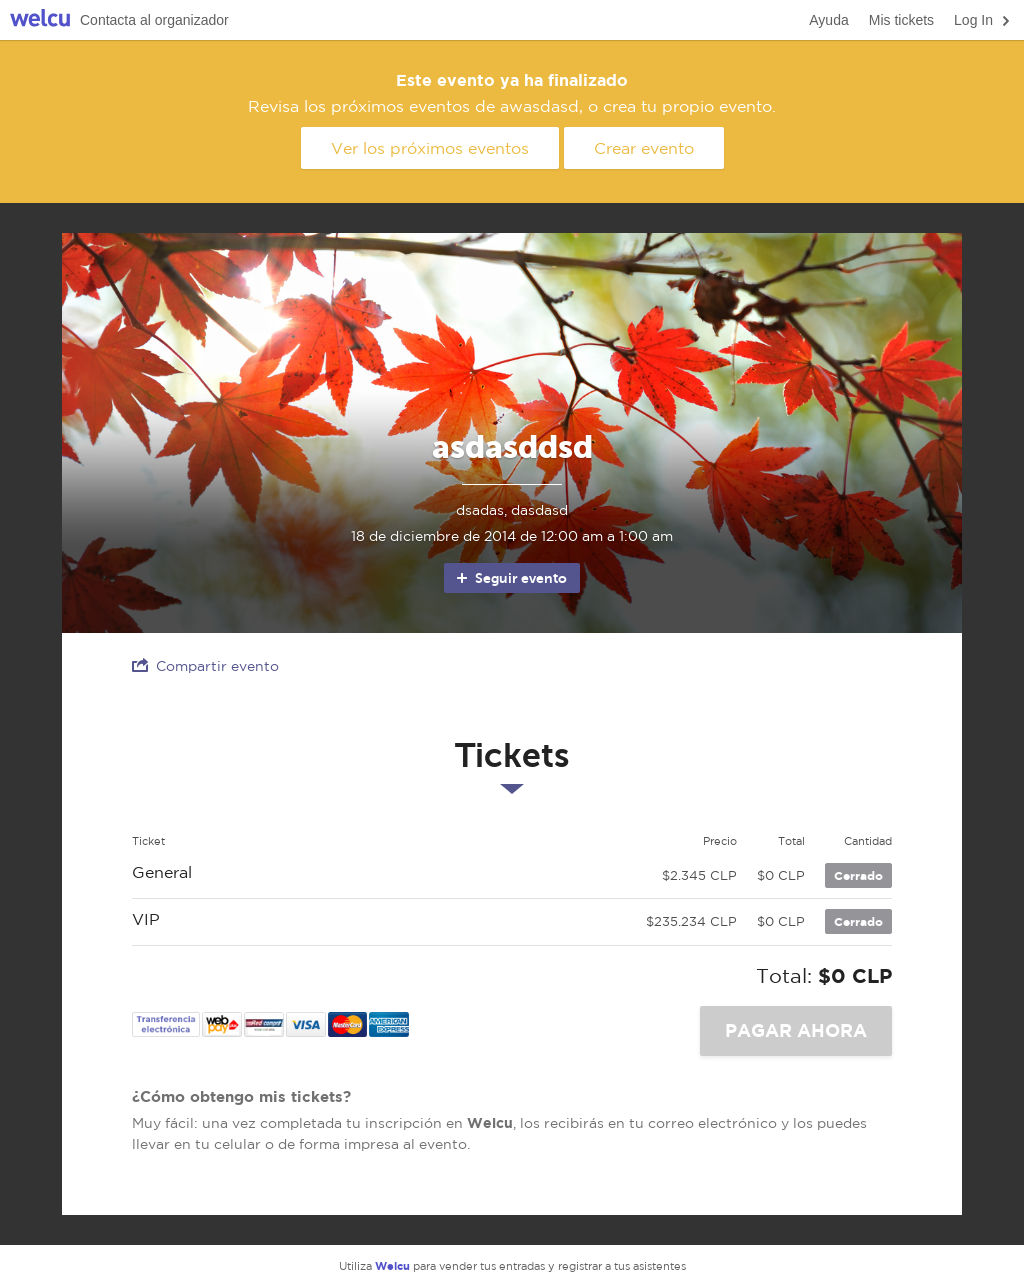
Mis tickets (901, 20)
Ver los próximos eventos (430, 148)
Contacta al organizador (154, 20)
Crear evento (644, 148)
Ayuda (828, 20)
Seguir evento (510, 578)
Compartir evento (205, 665)
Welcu (40, 20)
